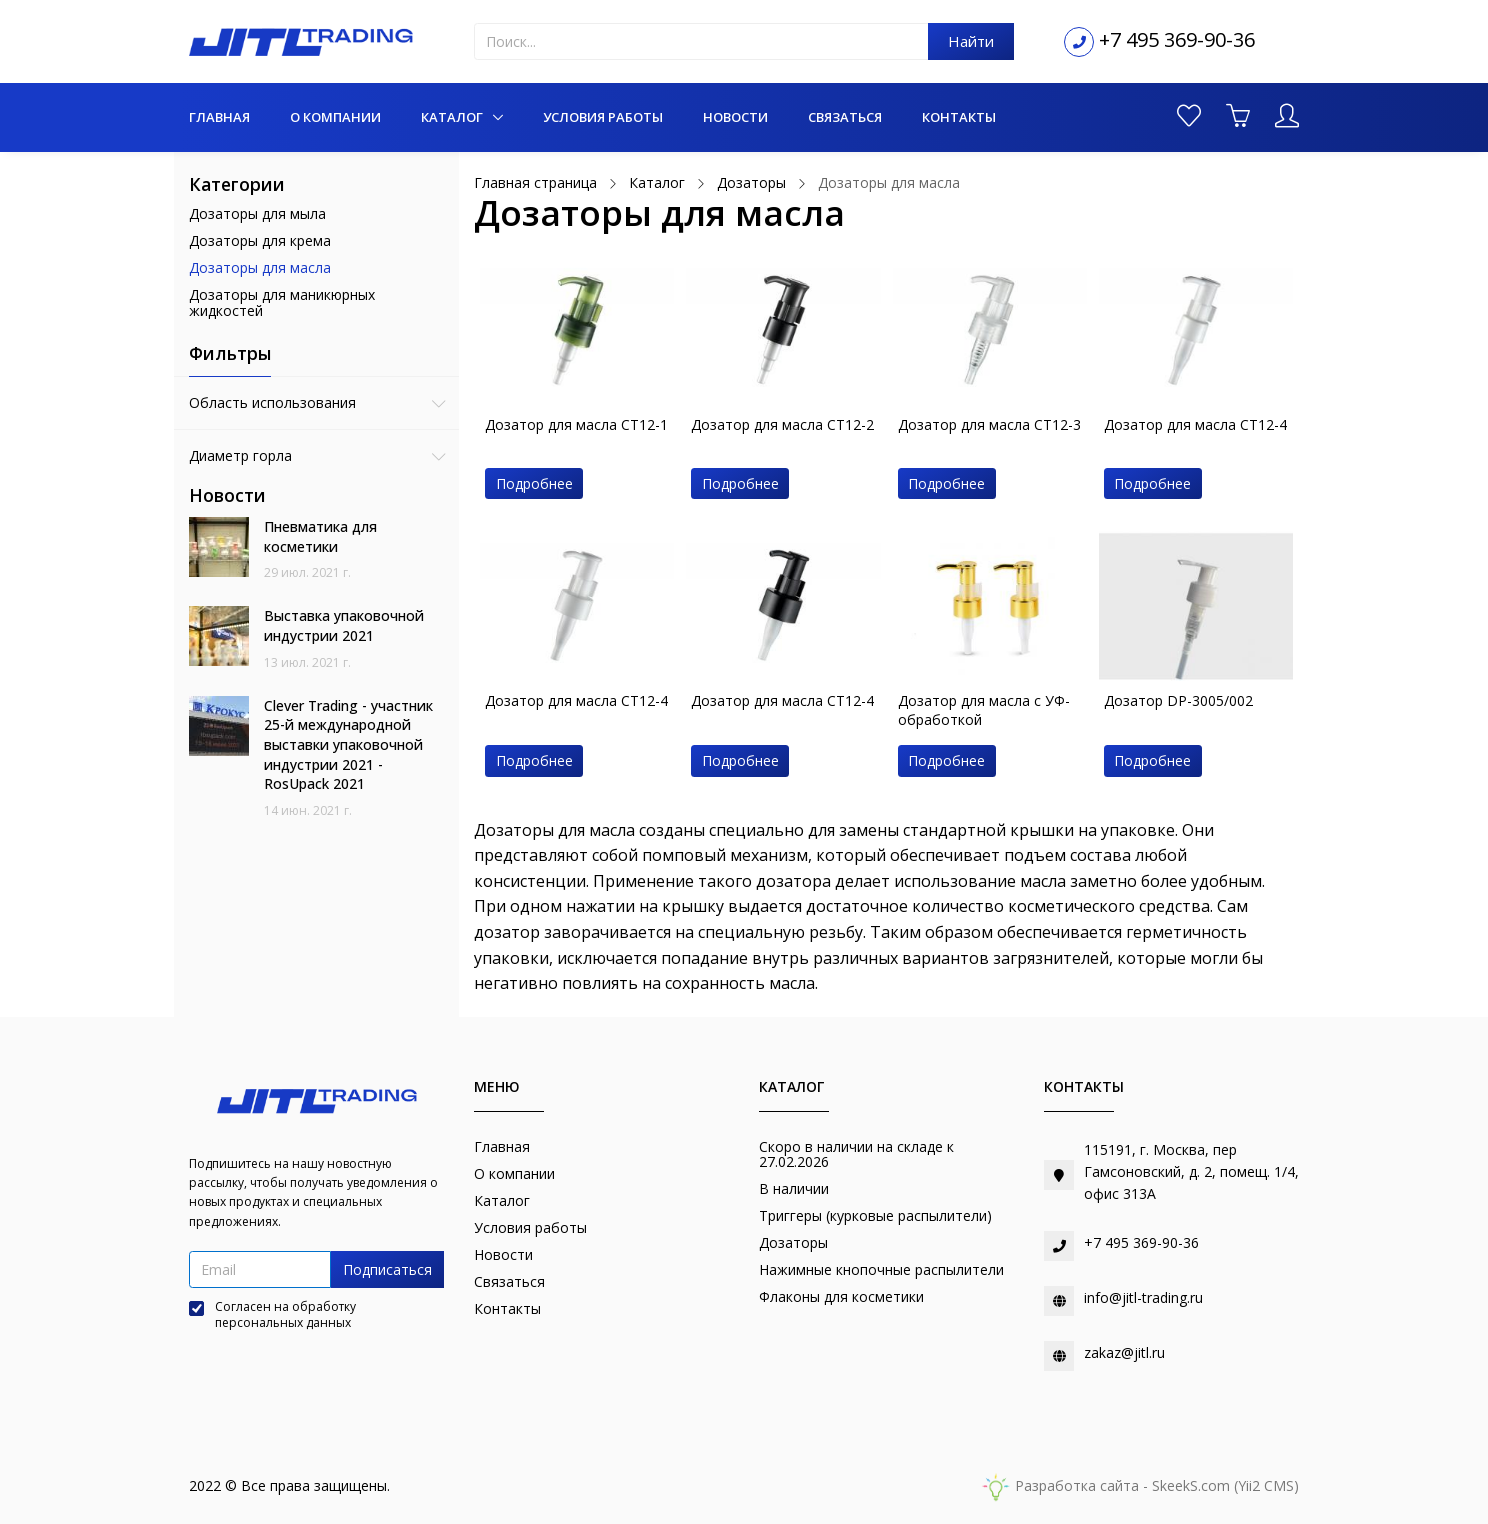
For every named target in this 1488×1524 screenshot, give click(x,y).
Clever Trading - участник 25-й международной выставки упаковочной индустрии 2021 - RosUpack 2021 (348, 744)
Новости (735, 117)
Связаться (845, 117)
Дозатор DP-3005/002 (1178, 700)
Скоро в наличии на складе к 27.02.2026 (856, 1154)
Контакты (959, 117)
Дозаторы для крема (260, 240)
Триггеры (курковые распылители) (875, 1215)
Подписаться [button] (387, 1269)
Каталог (453, 117)
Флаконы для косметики (841, 1296)
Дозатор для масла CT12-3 (989, 424)
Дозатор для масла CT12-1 (576, 424)
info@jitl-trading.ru (1143, 1297)
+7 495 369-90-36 (1177, 39)
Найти (971, 41)
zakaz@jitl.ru (1124, 1352)
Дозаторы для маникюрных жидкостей (282, 303)
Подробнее (534, 483)
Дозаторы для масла (260, 267)
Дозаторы (793, 1242)
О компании (335, 117)
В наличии (794, 1188)
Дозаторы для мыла (257, 213)
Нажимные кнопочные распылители (881, 1269)
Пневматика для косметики (320, 536)
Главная (219, 117)
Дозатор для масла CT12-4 (1195, 424)
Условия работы (603, 117)
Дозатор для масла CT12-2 (782, 424)
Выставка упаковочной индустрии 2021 (344, 625)
